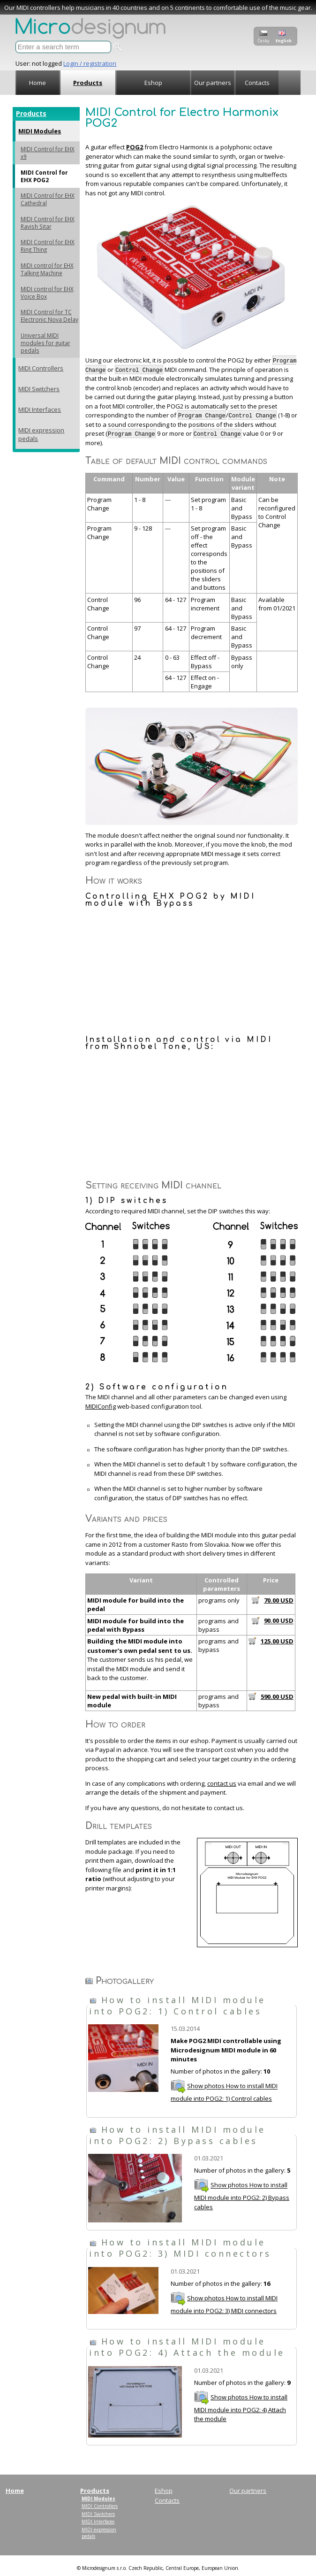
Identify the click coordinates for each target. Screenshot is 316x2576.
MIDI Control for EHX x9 (48, 152)
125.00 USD (277, 1641)
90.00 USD (278, 1621)
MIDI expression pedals (41, 434)
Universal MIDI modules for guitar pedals (45, 343)
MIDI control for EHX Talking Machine (47, 269)
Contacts (257, 82)
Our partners (212, 82)
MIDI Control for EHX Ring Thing (48, 245)
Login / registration (89, 63)
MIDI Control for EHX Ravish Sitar (48, 222)
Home (37, 82)
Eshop (153, 82)
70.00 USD (278, 1600)
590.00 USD (277, 1696)
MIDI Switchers (39, 389)
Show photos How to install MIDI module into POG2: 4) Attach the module (240, 2408)
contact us (221, 1783)
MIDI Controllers (40, 368)
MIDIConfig (100, 1406)
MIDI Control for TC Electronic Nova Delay (49, 315)
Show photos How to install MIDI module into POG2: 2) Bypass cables (241, 2196)
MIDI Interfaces (39, 409)
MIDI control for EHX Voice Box (47, 292)
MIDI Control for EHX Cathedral (48, 199)
